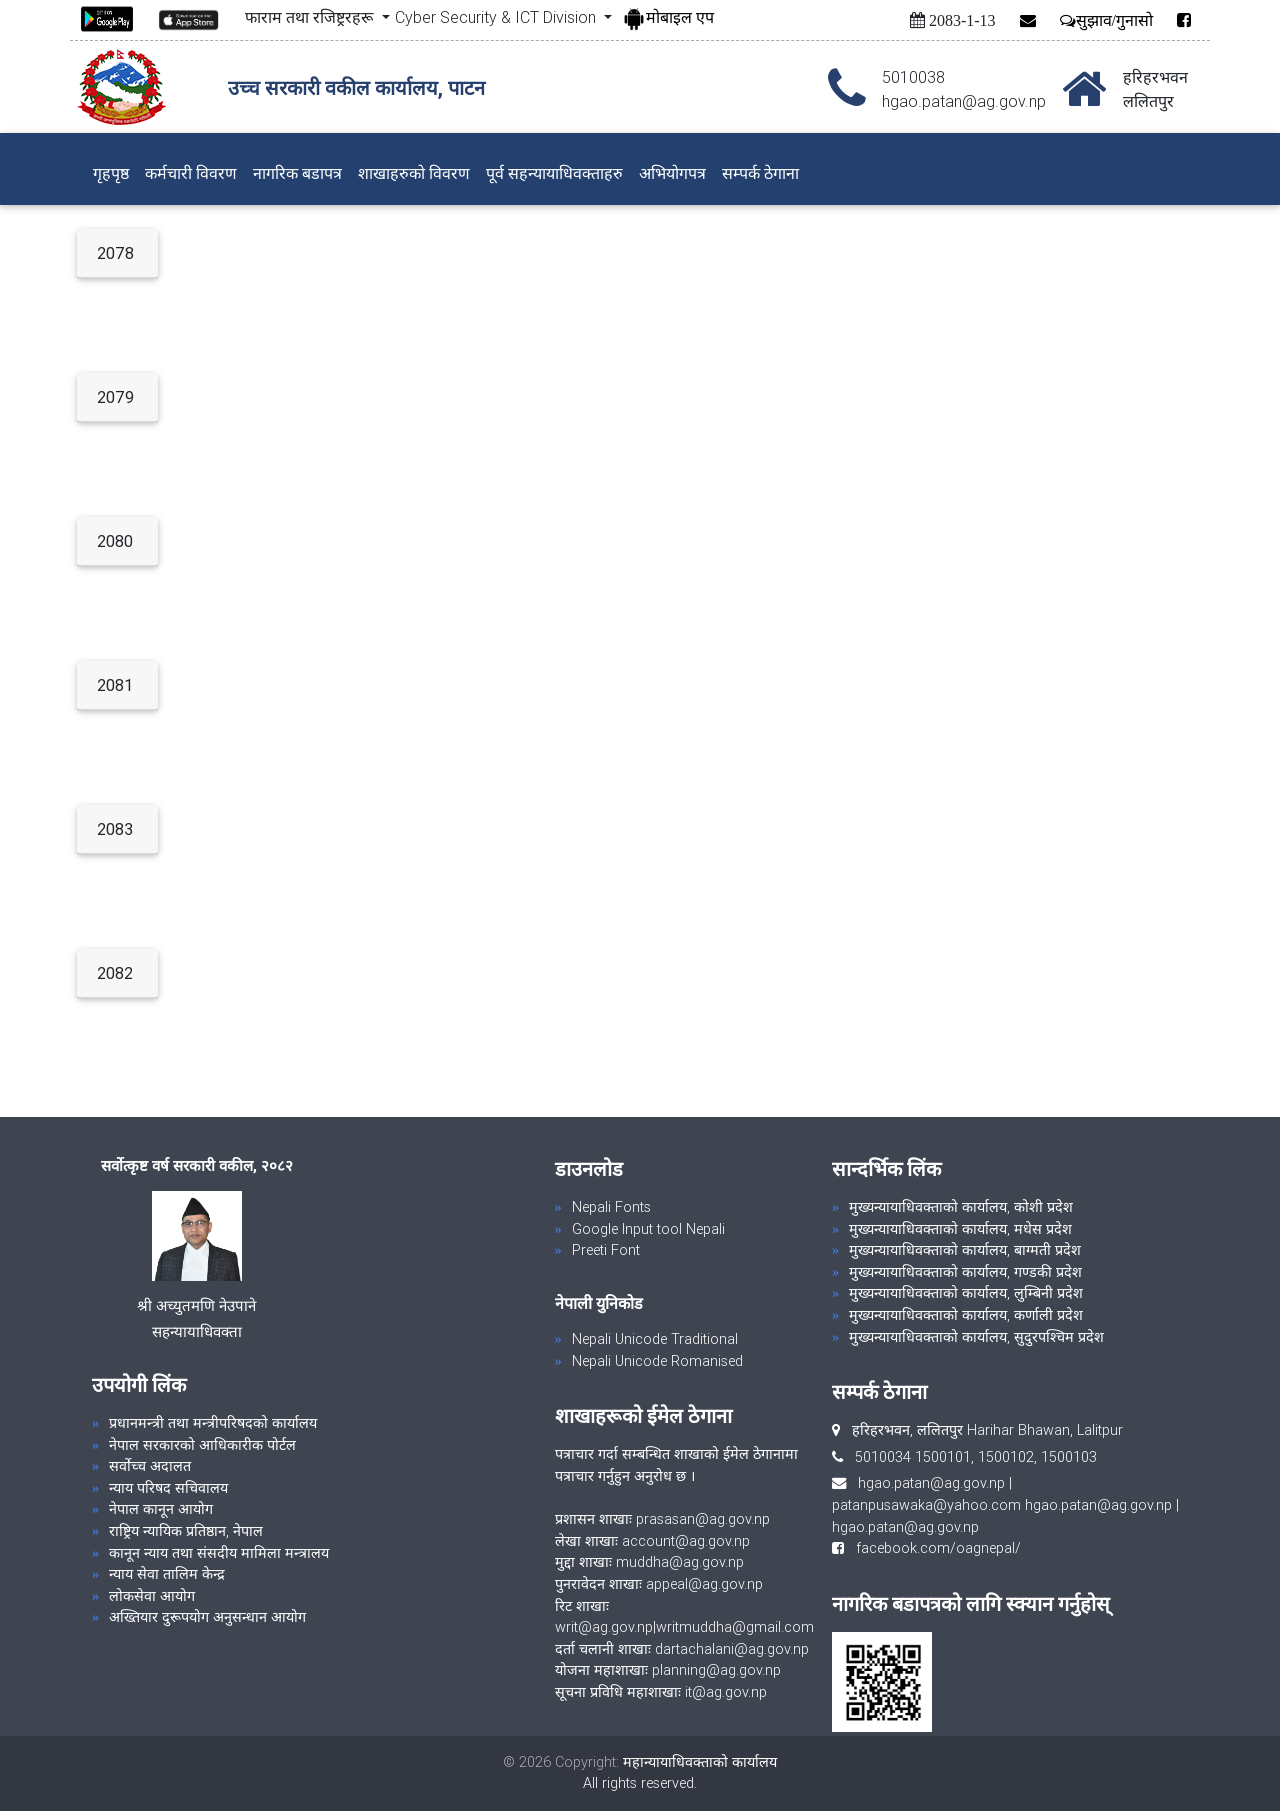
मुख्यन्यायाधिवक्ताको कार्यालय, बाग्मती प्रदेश (965, 1250)
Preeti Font (606, 1250)
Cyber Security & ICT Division (497, 17)
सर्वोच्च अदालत (150, 1466)
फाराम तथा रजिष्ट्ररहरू (311, 17)
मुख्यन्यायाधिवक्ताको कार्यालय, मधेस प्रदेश (960, 1229)
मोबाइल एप (668, 17)
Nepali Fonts (611, 1207)
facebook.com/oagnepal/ (932, 1548)
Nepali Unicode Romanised (657, 1361)
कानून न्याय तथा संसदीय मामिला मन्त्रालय (219, 1553)
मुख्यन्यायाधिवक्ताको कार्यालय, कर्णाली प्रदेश (966, 1315)
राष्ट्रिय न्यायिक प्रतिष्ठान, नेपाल (186, 1531)
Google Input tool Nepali (648, 1229)
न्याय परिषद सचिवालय (168, 1488)
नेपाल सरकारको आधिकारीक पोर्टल (202, 1445)
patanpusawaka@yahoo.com (926, 1505)
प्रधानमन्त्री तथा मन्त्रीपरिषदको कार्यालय (213, 1423)
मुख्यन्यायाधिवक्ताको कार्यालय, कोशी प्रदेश (961, 1207)
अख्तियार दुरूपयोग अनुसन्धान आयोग (207, 1617)
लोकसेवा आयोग (152, 1596)
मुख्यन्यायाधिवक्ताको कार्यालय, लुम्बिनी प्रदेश (966, 1293)
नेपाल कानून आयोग (161, 1509)
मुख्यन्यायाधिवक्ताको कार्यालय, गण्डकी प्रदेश (965, 1272)
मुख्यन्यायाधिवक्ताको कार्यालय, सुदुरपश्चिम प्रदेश (976, 1337)
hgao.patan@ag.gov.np (931, 1483)
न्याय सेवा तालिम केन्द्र (167, 1574)
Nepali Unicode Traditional (655, 1339)
